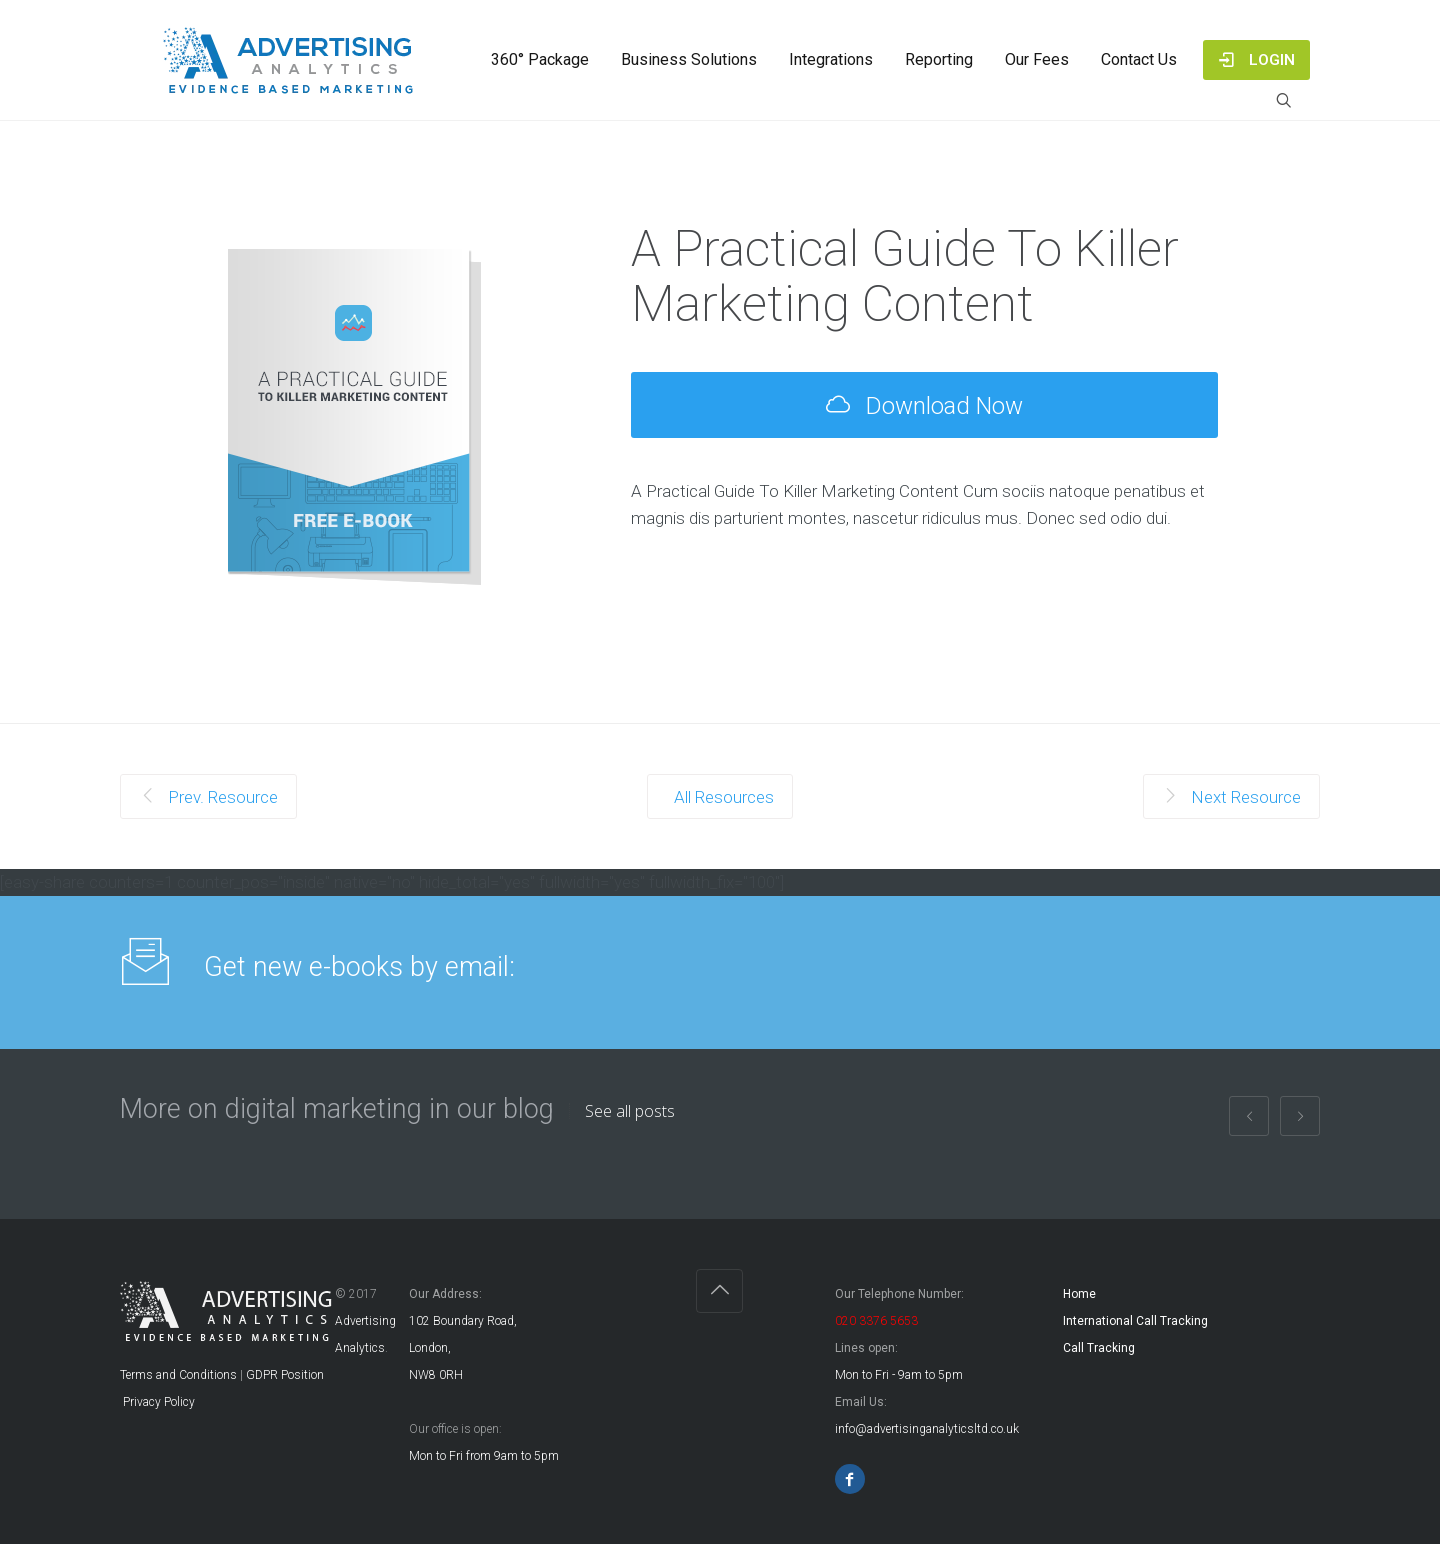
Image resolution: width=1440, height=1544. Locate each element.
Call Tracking (1099, 1348)
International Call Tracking (1135, 1321)
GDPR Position (285, 1375)
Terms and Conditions (178, 1375)
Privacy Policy (157, 1402)
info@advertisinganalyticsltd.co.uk (927, 1429)
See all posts (630, 1111)
